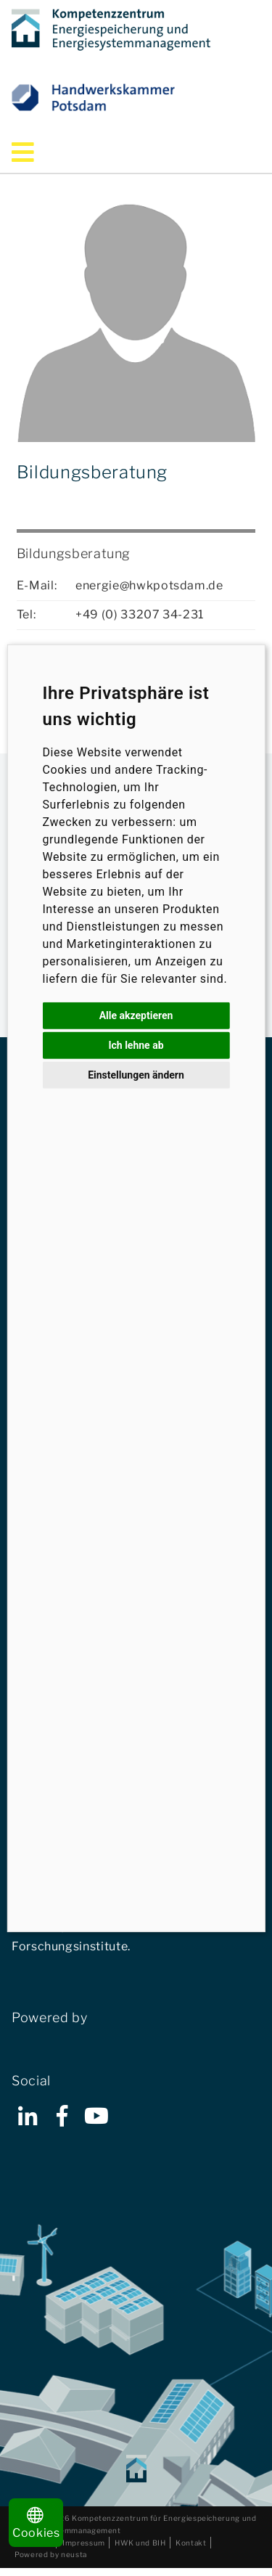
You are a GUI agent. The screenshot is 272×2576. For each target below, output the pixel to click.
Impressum (83, 2542)
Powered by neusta (51, 2554)
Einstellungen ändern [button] (136, 1074)
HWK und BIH (140, 2542)
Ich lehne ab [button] (135, 1044)
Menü (43, 152)
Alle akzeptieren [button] (136, 1015)
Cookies (35, 2523)
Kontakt (191, 2542)
